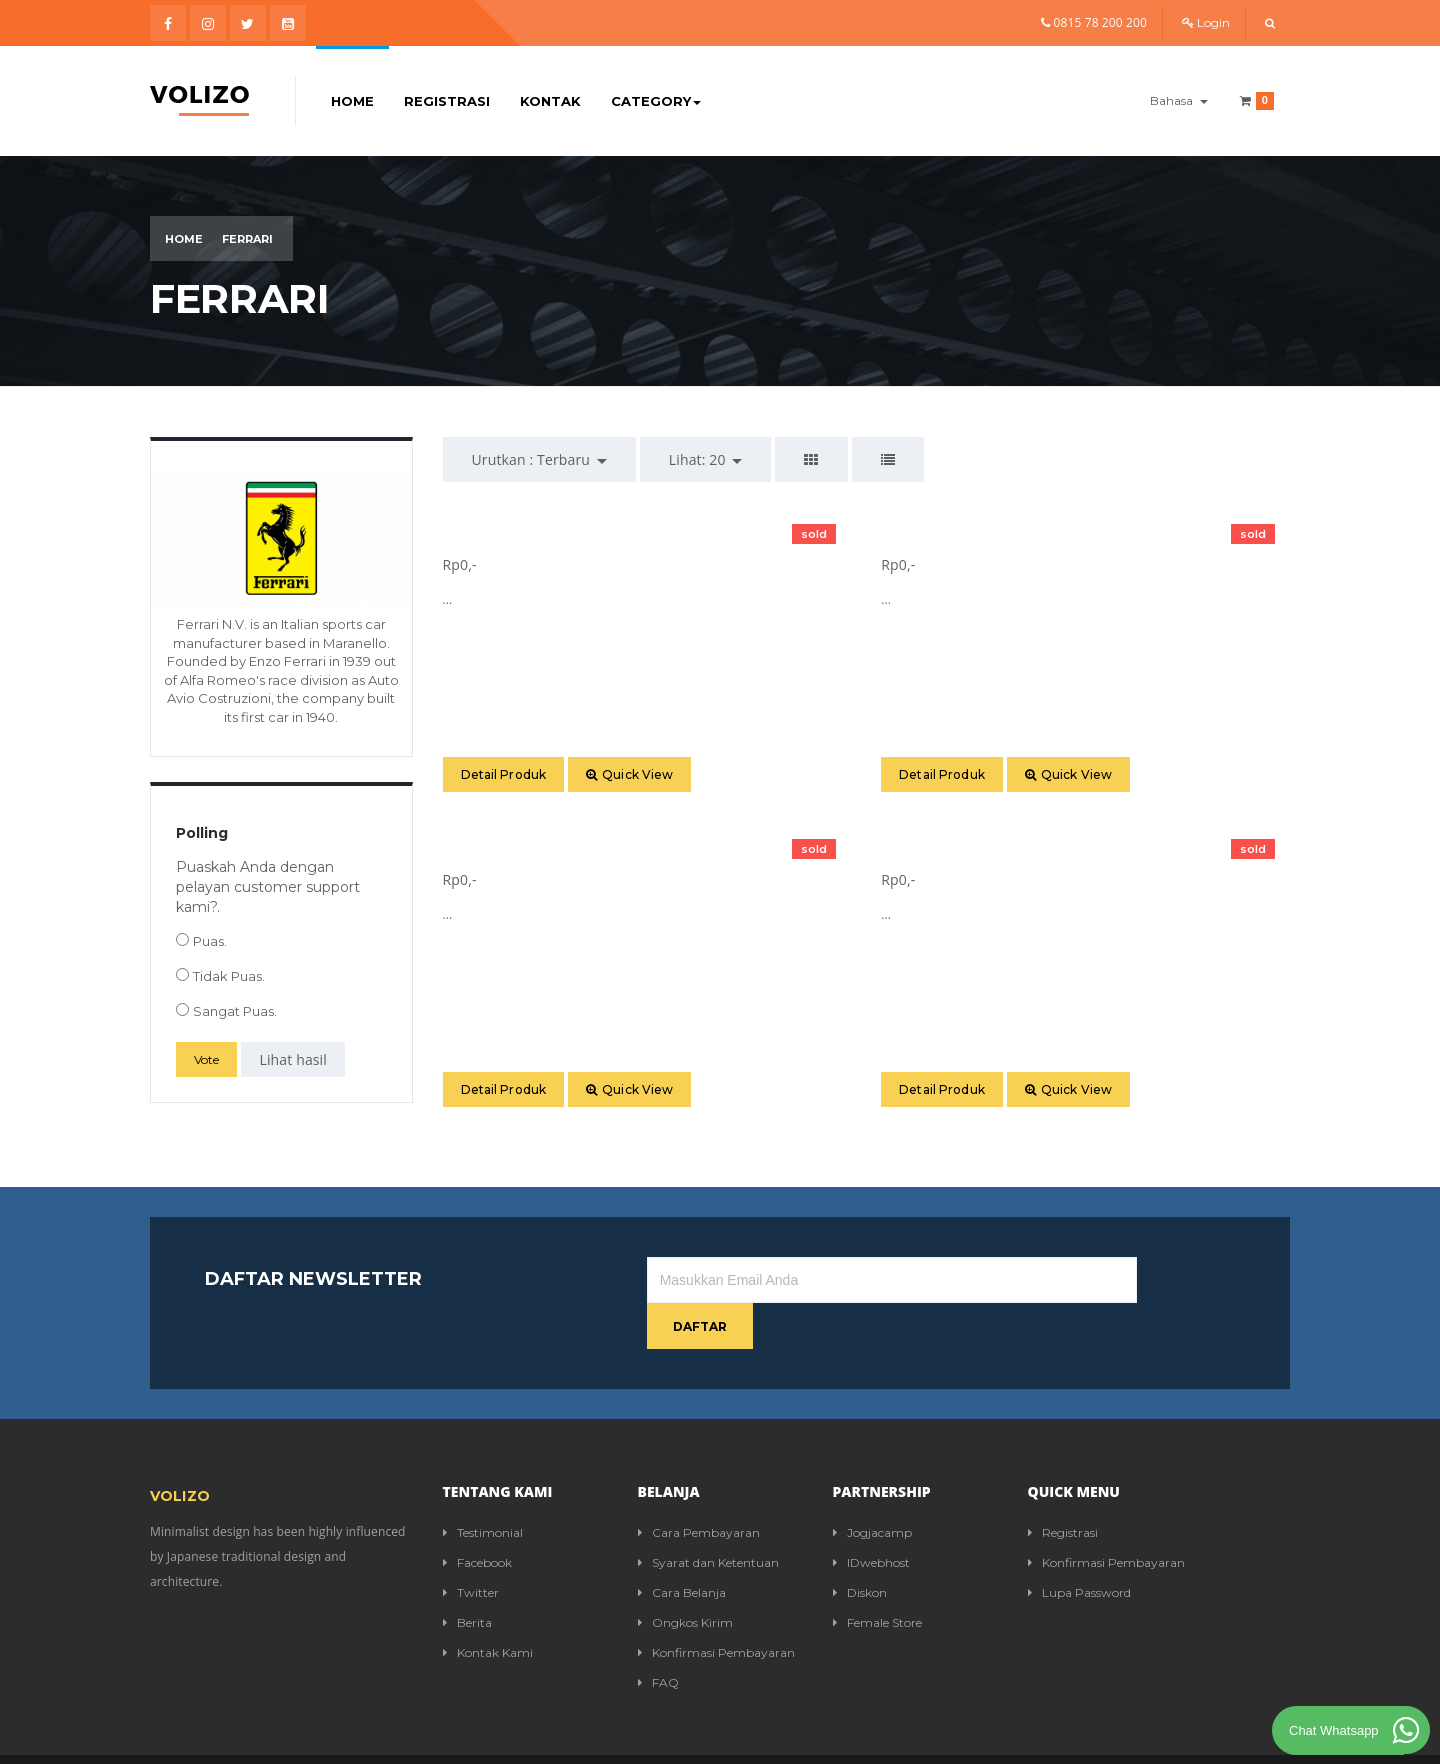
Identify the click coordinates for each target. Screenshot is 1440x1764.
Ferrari (247, 239)
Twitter (471, 1546)
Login (1206, 22)
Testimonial (483, 1486)
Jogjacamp (872, 1486)
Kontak (550, 101)
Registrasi (447, 101)
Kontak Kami (488, 1606)
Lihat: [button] (706, 459)
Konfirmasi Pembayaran (716, 1606)
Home (352, 101)
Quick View (629, 774)
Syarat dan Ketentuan (708, 1516)
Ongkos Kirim (685, 1576)
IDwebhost (871, 1516)
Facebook (477, 1516)
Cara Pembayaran (699, 1486)
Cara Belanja (682, 1546)
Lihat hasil (292, 1059)
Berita (467, 1576)
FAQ (658, 1636)
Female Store (877, 1576)
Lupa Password (1079, 1546)
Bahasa (1179, 100)
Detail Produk (504, 774)
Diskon (860, 1546)
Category (656, 101)
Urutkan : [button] (539, 459)
